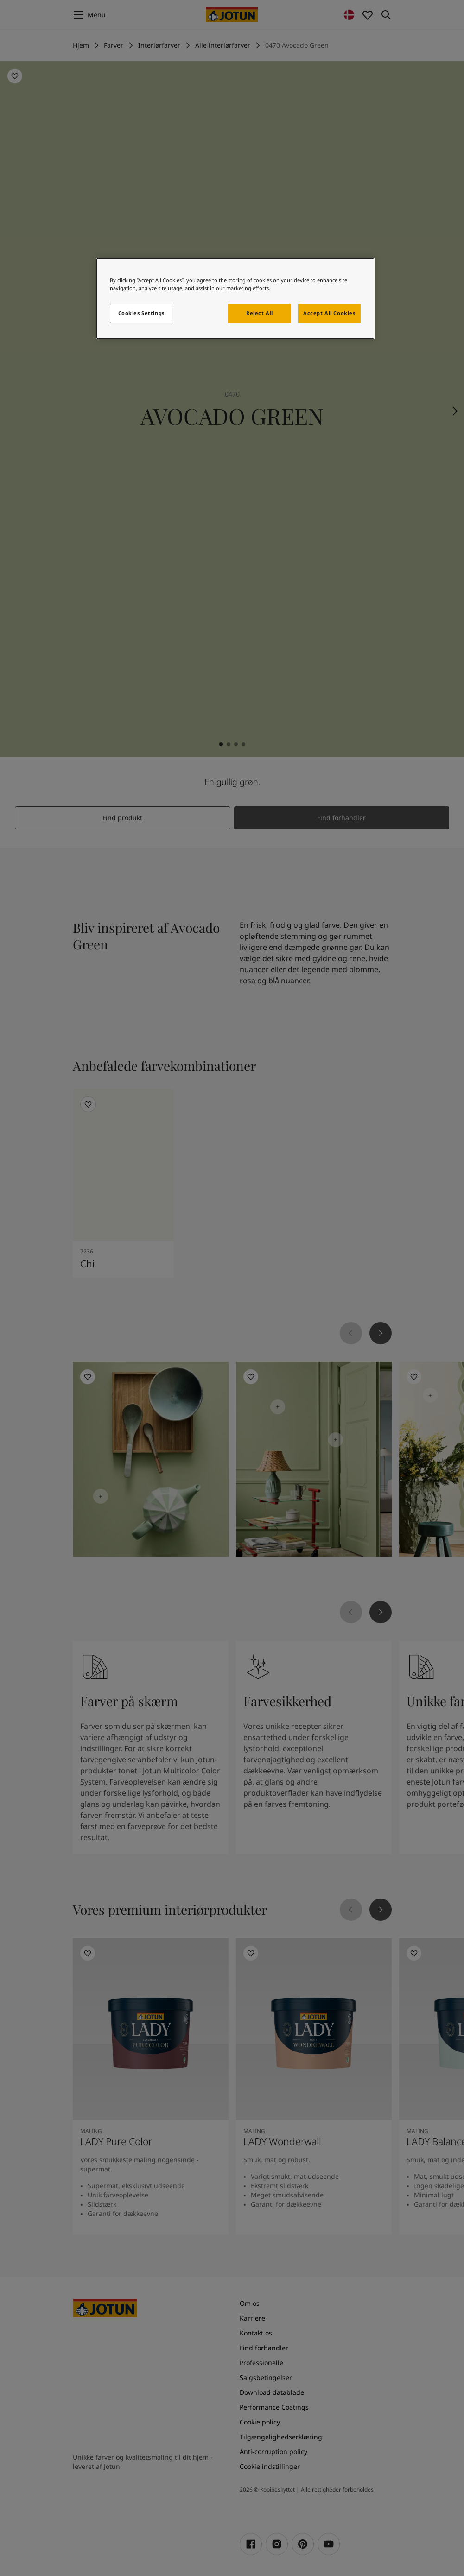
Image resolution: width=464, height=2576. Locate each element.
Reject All (259, 313)
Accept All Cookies (329, 313)
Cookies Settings (141, 313)
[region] (235, 298)
